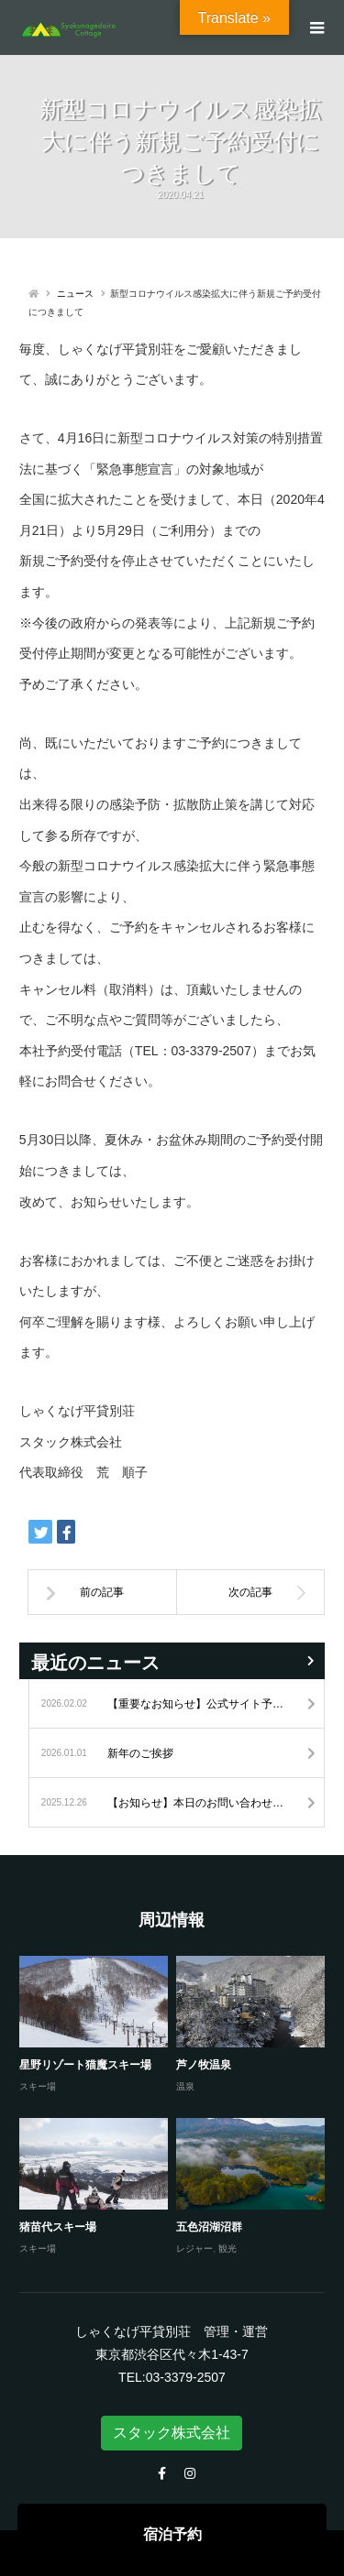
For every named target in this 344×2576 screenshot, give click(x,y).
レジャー (194, 2248)
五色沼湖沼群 (209, 2227)
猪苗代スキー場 (57, 2227)
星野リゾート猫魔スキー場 (85, 2064)
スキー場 (37, 2086)
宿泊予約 (172, 2534)
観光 (227, 2248)
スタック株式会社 (171, 2432)
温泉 (185, 2086)
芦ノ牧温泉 (203, 2064)
